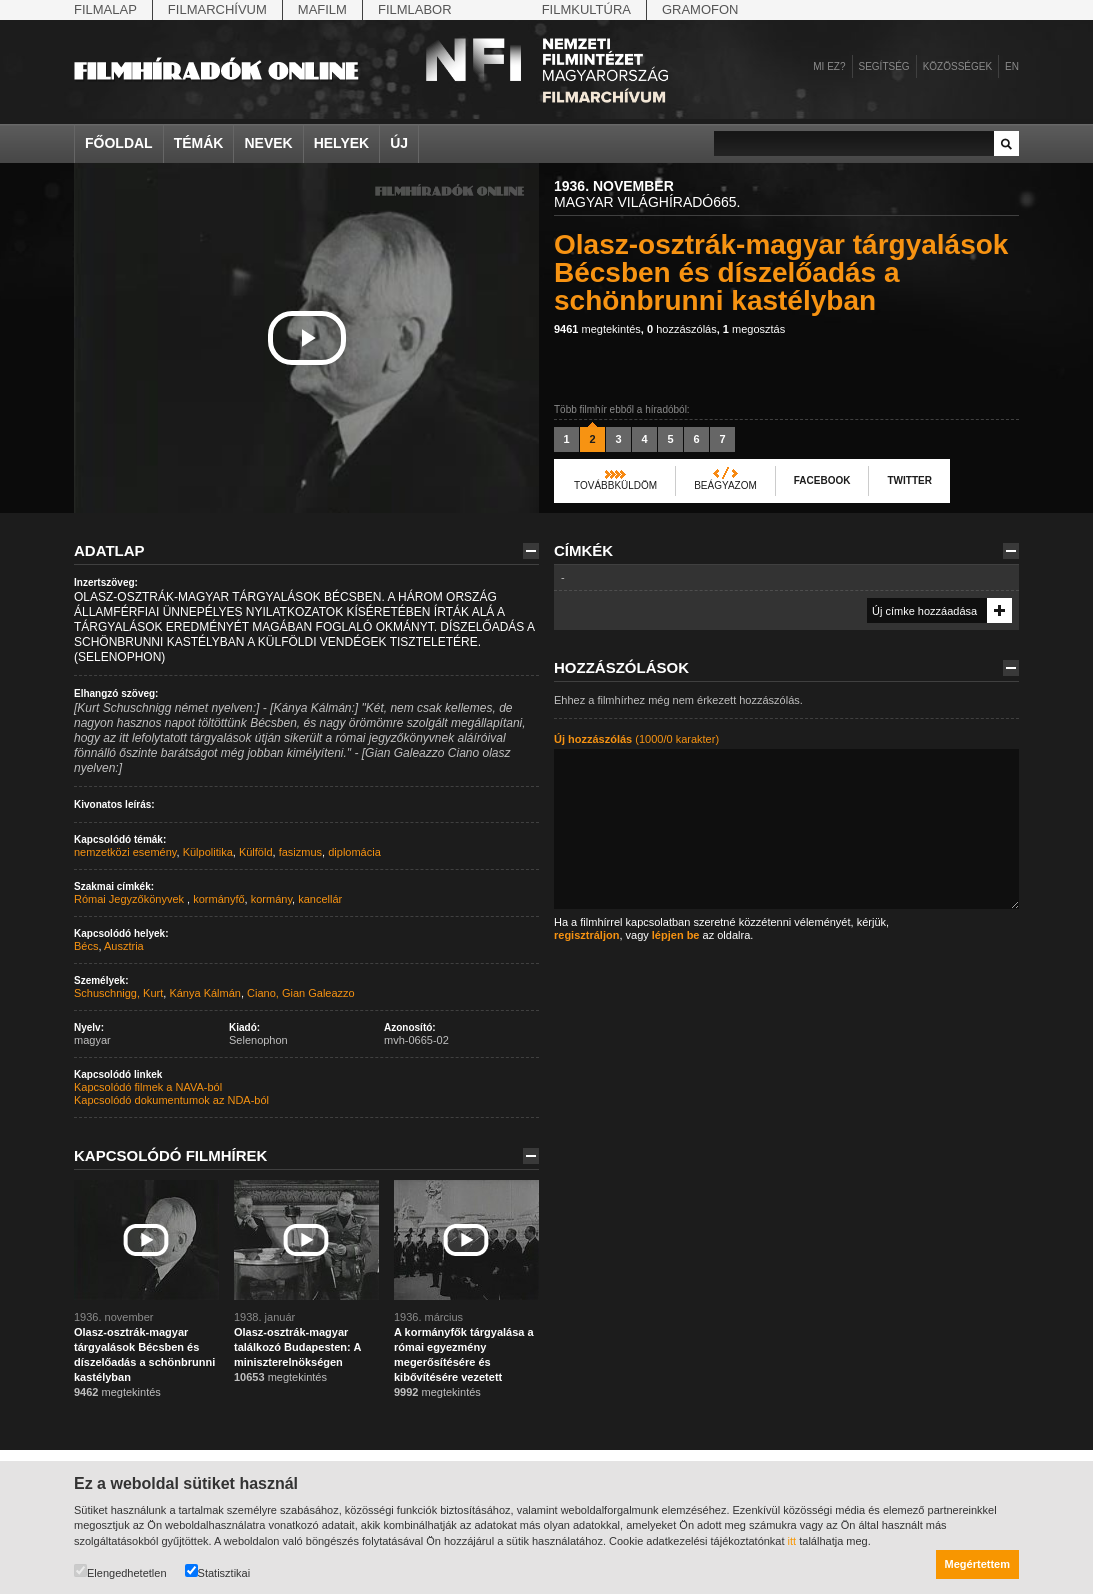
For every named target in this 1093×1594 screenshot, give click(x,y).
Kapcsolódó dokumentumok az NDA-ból (171, 1100)
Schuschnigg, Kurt (118, 993)
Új (399, 143)
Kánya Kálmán (205, 993)
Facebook (822, 480)
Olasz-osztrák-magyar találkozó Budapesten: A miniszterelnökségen (297, 1347)
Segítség (884, 66)
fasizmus (300, 852)
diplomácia (354, 852)
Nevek (268, 143)
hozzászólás (682, 329)
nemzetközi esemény (125, 852)
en (1012, 66)
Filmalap (105, 9)
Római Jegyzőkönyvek (130, 899)
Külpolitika (208, 852)
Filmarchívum (217, 9)
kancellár (320, 899)
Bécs (86, 946)
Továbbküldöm (615, 485)
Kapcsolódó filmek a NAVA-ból (148, 1087)
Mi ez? (829, 66)
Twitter (909, 480)
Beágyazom (725, 485)
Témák (199, 143)
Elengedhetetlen (120, 1571)
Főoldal (119, 143)
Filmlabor (415, 9)
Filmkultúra (586, 9)
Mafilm (322, 9)
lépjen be (676, 935)
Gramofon (700, 9)
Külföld (256, 852)
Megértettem (977, 1564)
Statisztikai (218, 1571)
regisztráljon (586, 935)
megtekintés (597, 329)
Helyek (342, 143)
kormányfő (218, 899)
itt (792, 1541)
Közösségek (957, 66)
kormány (271, 899)
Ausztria (124, 946)
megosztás (754, 329)
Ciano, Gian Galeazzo (301, 993)
